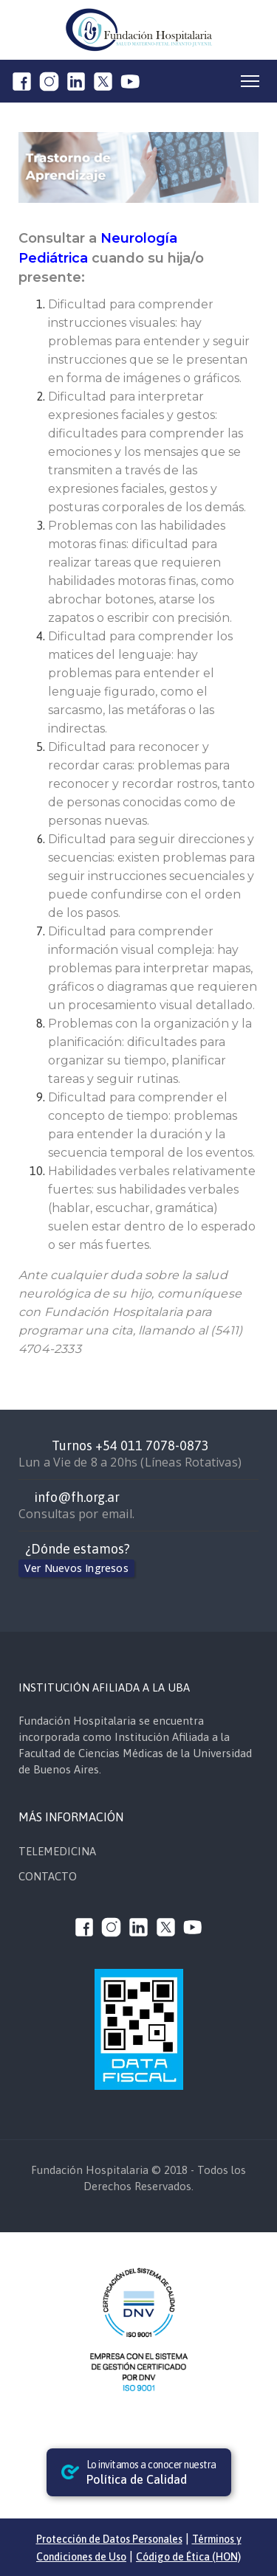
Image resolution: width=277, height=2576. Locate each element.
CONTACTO (47, 1876)
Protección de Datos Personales (109, 2539)
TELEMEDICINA (57, 1851)
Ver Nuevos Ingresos (76, 1568)
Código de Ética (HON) (188, 2557)
